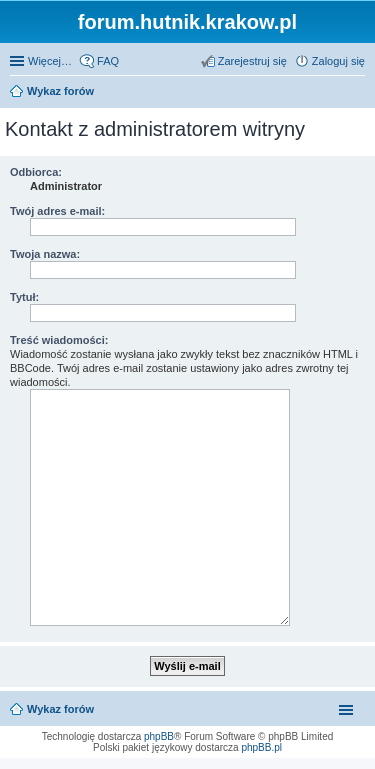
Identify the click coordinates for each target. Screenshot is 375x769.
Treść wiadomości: (59, 340)
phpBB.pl (261, 747)
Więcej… (50, 61)
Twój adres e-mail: (57, 211)
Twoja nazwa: (45, 254)
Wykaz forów (60, 709)
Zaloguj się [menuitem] (338, 61)
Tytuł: (24, 297)
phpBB (159, 736)
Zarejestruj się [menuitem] (252, 61)
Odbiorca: (36, 172)
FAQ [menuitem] (108, 61)
